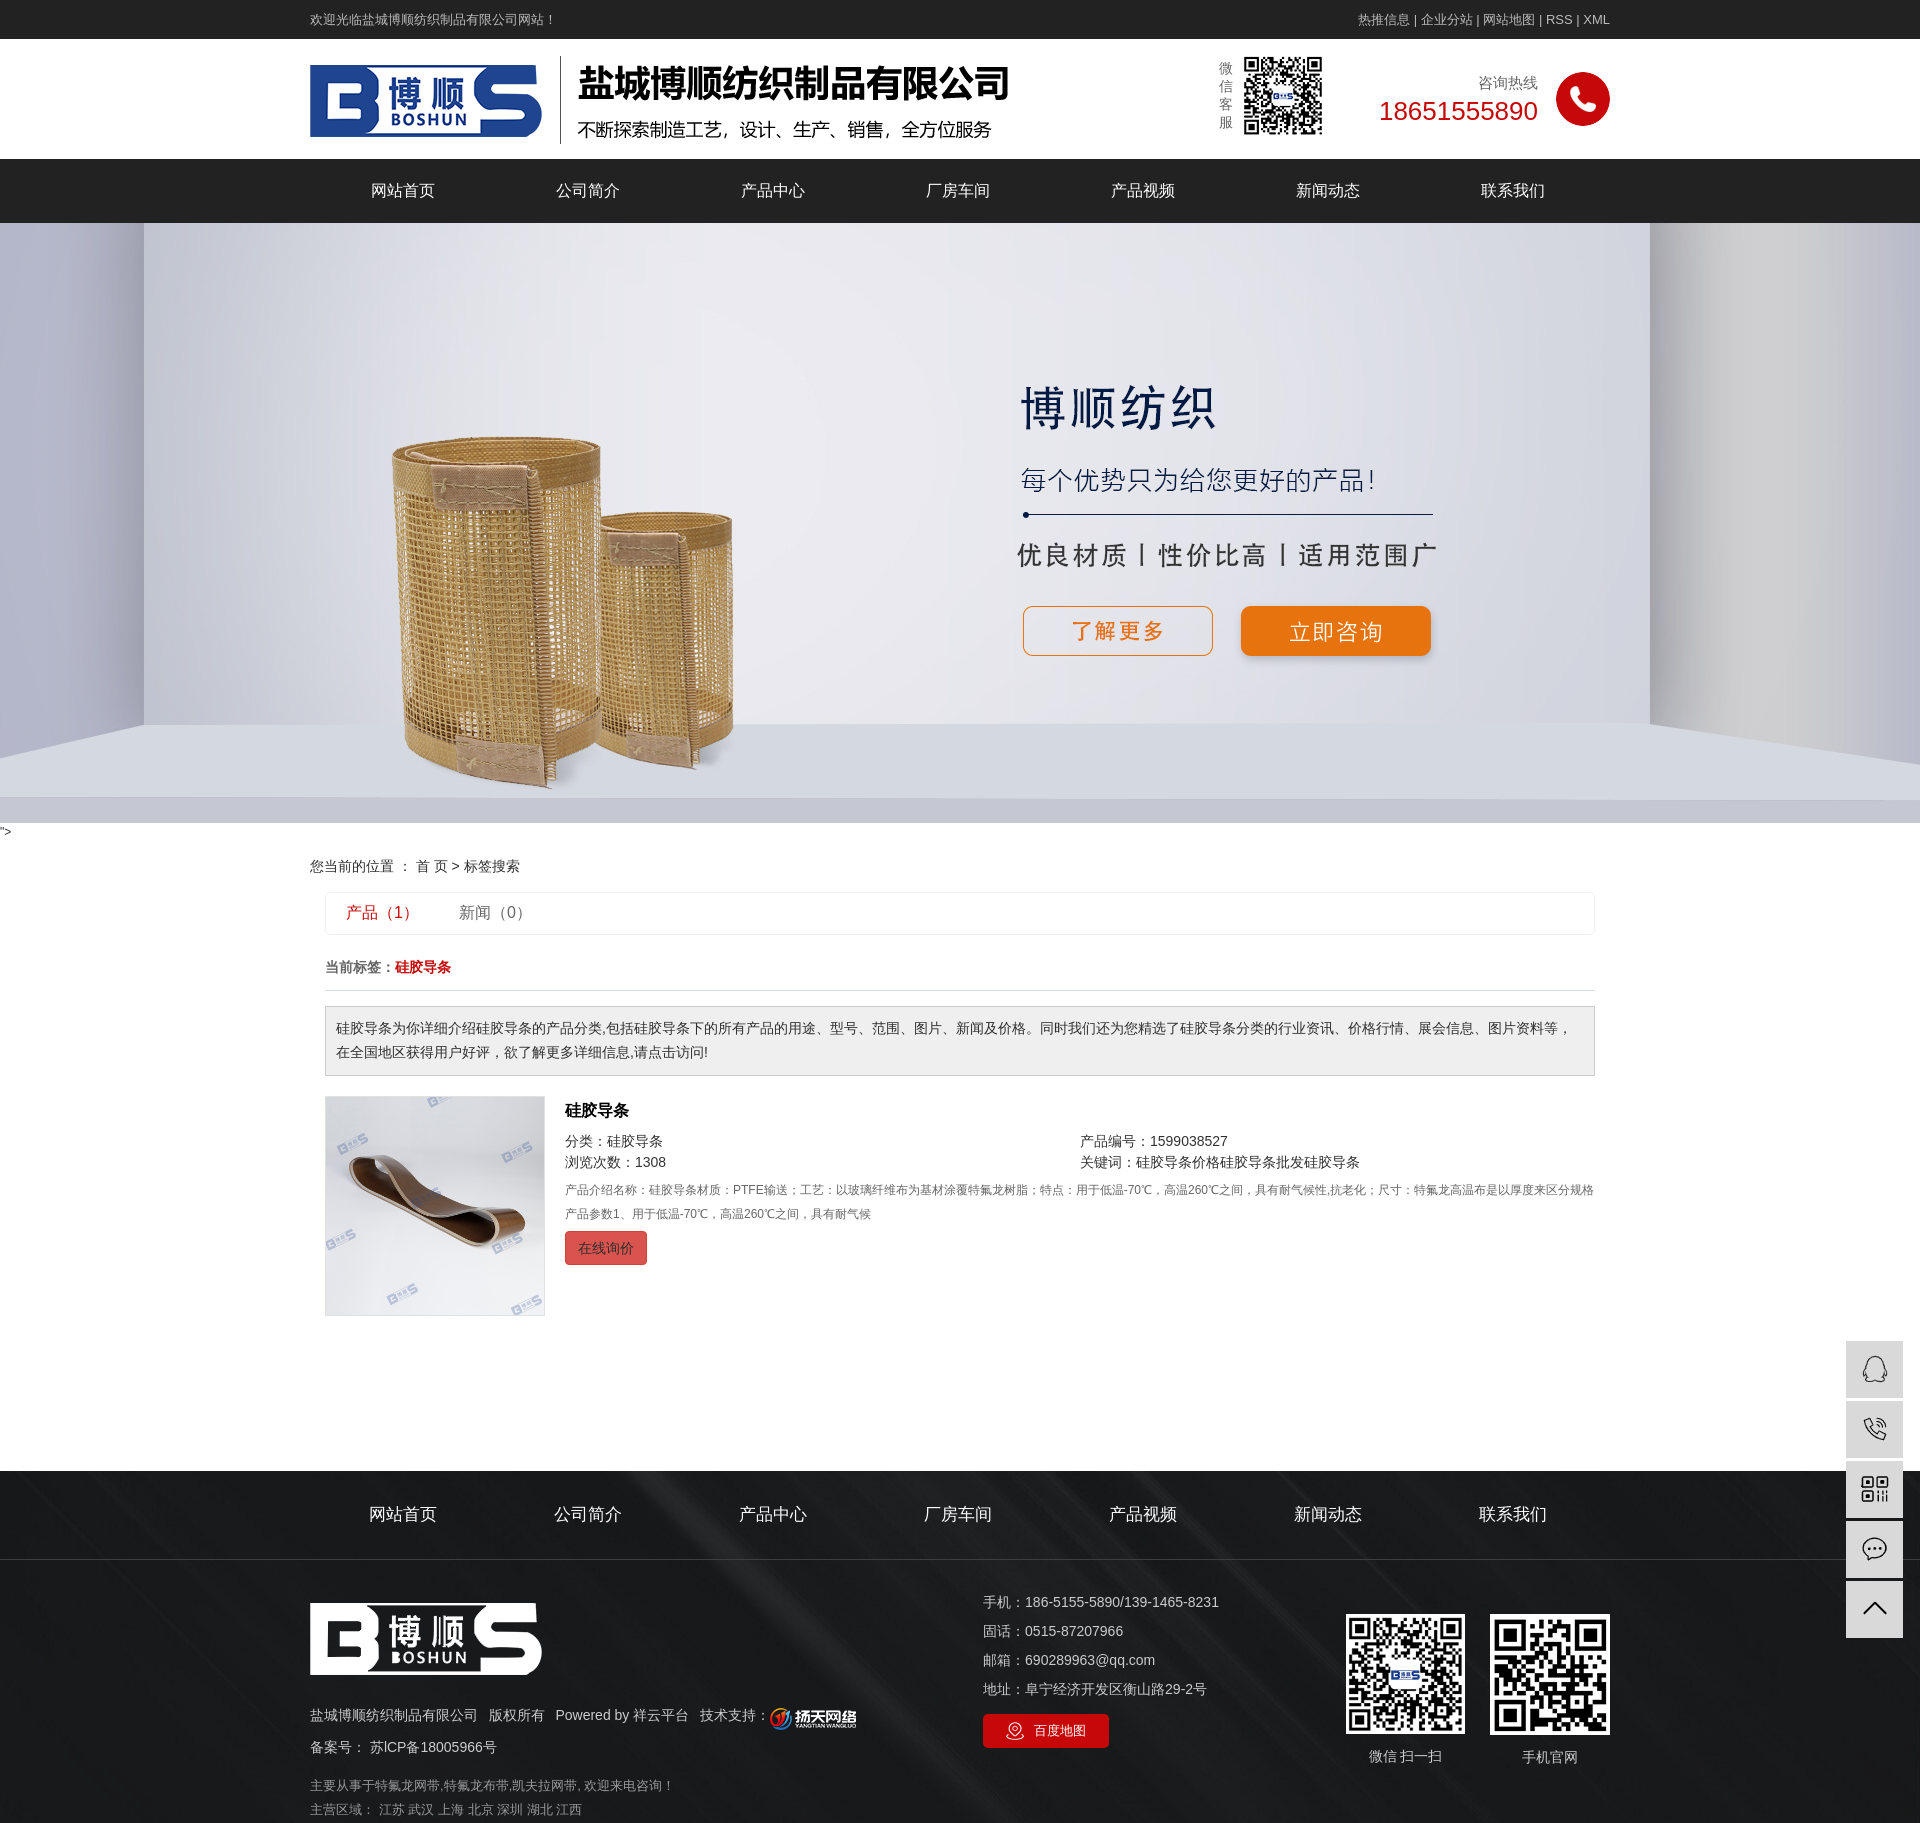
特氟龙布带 (476, 1785)
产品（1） (382, 912)
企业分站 (1447, 19)
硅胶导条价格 (1178, 1162)
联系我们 (1513, 190)
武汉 (421, 1809)
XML (1596, 19)
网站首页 (403, 190)
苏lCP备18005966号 (433, 1747)
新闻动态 (1328, 190)
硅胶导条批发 (1262, 1162)
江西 (569, 1809)
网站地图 (1509, 19)
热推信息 (1384, 19)
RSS (1559, 19)
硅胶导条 (597, 1110)
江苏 (392, 1809)
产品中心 (773, 190)
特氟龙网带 (407, 1785)
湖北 (540, 1809)
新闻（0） (495, 912)
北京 (481, 1809)
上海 (451, 1809)
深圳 (510, 1809)
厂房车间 (958, 190)
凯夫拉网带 (544, 1785)
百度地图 (1060, 1730)
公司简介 (588, 190)
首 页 (432, 866)
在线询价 (606, 1248)
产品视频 (1143, 190)
